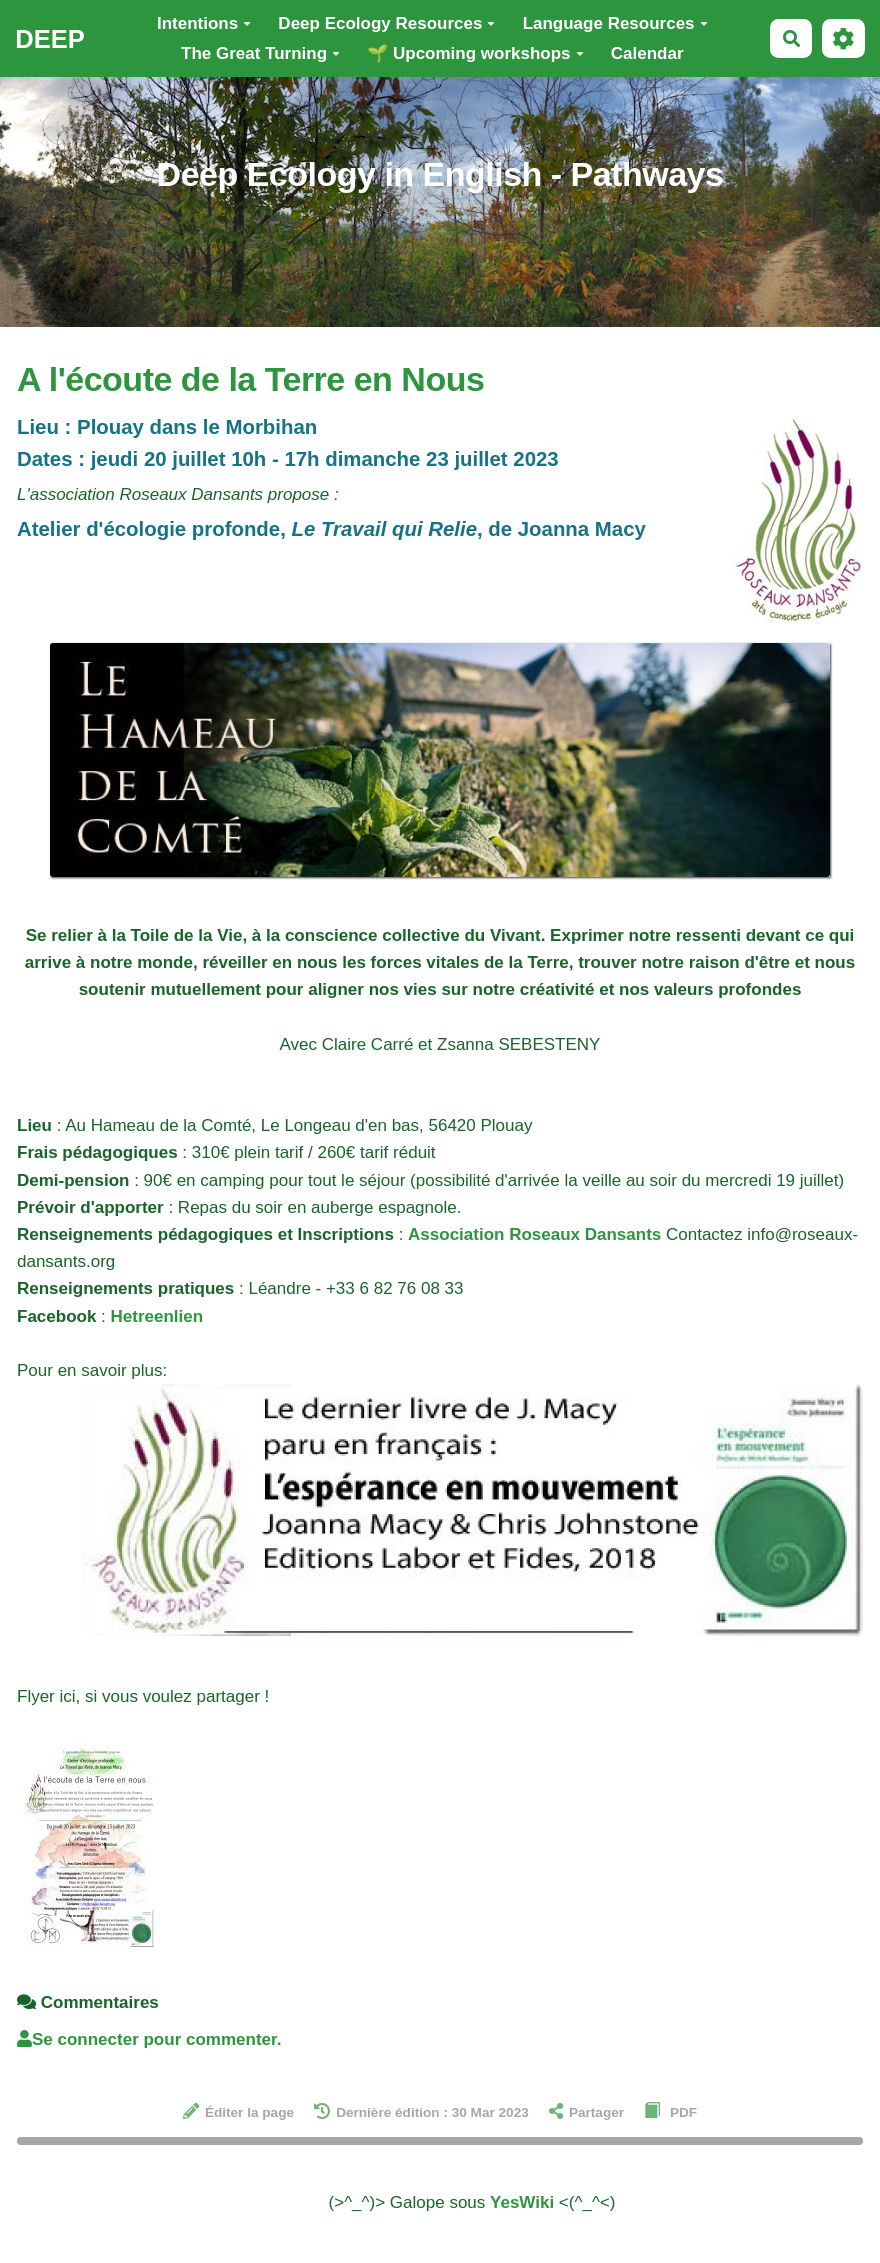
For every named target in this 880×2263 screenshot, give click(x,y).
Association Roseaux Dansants (534, 1234)
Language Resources (615, 23)
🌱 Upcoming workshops (475, 53)
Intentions (204, 23)
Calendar (647, 53)
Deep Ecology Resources (386, 23)
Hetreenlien (157, 1316)
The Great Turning (260, 53)
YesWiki (522, 2202)
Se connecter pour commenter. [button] (149, 2039)
